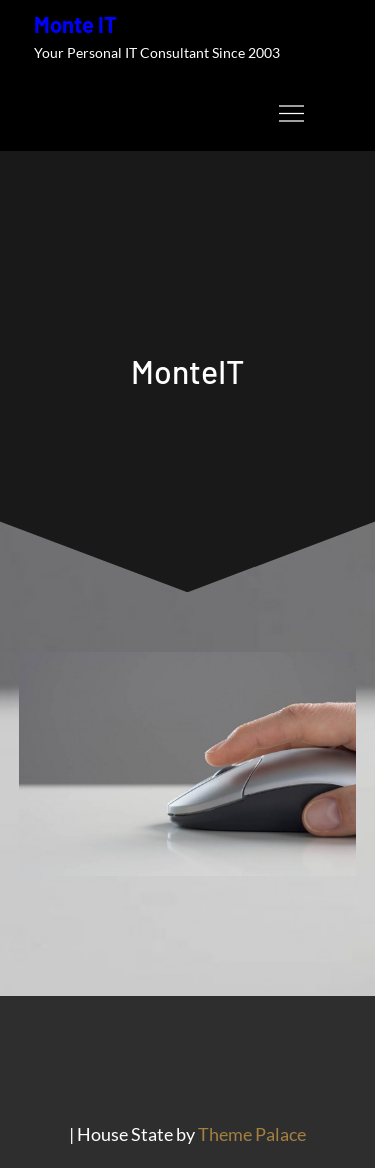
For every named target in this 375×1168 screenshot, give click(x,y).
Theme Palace (252, 1134)
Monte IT (75, 24)
